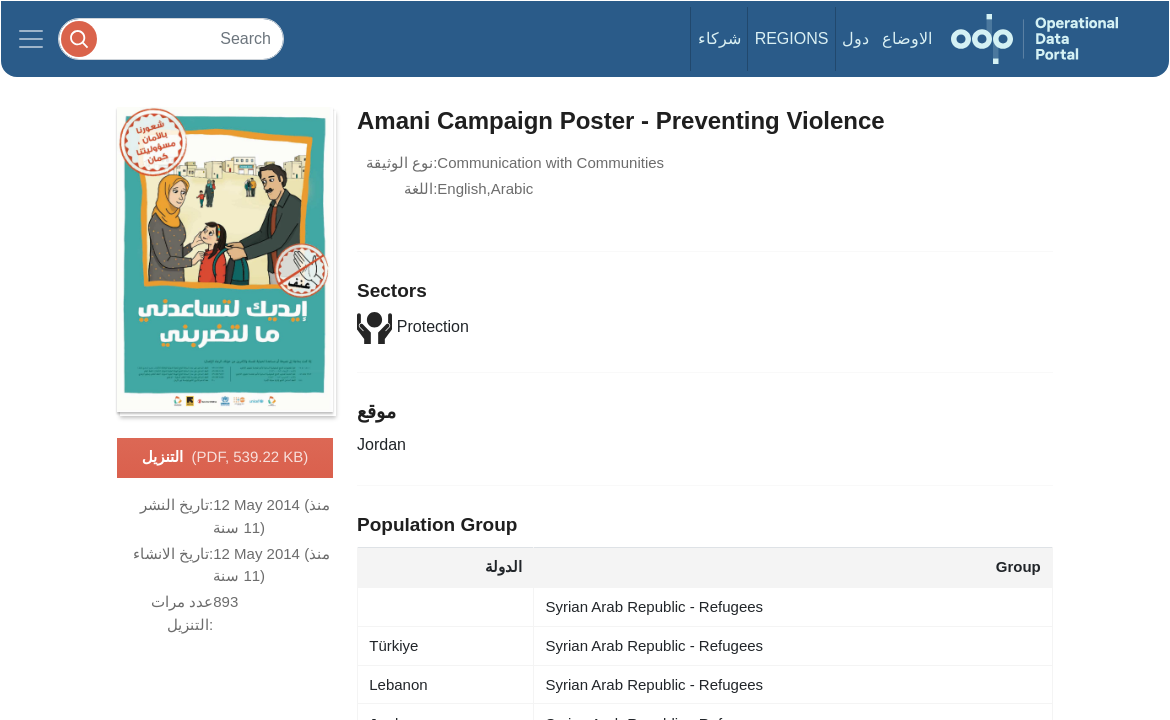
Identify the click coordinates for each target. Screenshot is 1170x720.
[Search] (171, 38)
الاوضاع (907, 38)
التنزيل (225, 458)
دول (855, 38)
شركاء (719, 38)
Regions (792, 38)
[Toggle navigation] (31, 39)
